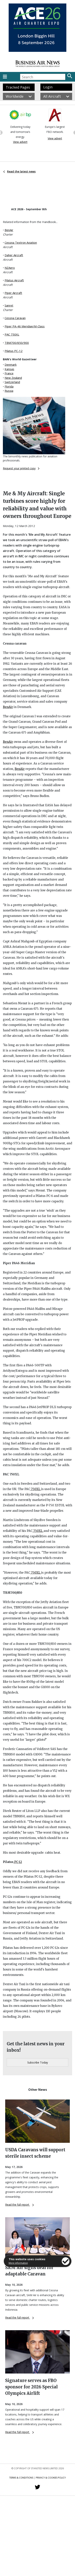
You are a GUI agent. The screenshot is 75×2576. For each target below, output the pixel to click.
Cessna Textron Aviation (21, 242)
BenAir (9, 230)
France (9, 373)
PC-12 (17, 1862)
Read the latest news (19, 171)
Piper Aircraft (13, 293)
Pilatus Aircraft (14, 280)
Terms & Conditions (21, 2477)
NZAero (10, 268)
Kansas (9, 369)
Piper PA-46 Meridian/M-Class (25, 326)
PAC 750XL (12, 334)
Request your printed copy (21, 468)
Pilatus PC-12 (13, 351)
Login (47, 87)
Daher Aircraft (14, 255)
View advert (20, 142)
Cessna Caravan (15, 318)
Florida (9, 386)
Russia (9, 391)
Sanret (9, 305)
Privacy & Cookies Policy (51, 2477)
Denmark (11, 364)
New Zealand (13, 378)
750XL (35, 1489)
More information (18, 2263)
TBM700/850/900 (17, 343)
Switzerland (12, 382)
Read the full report (19, 2204)
